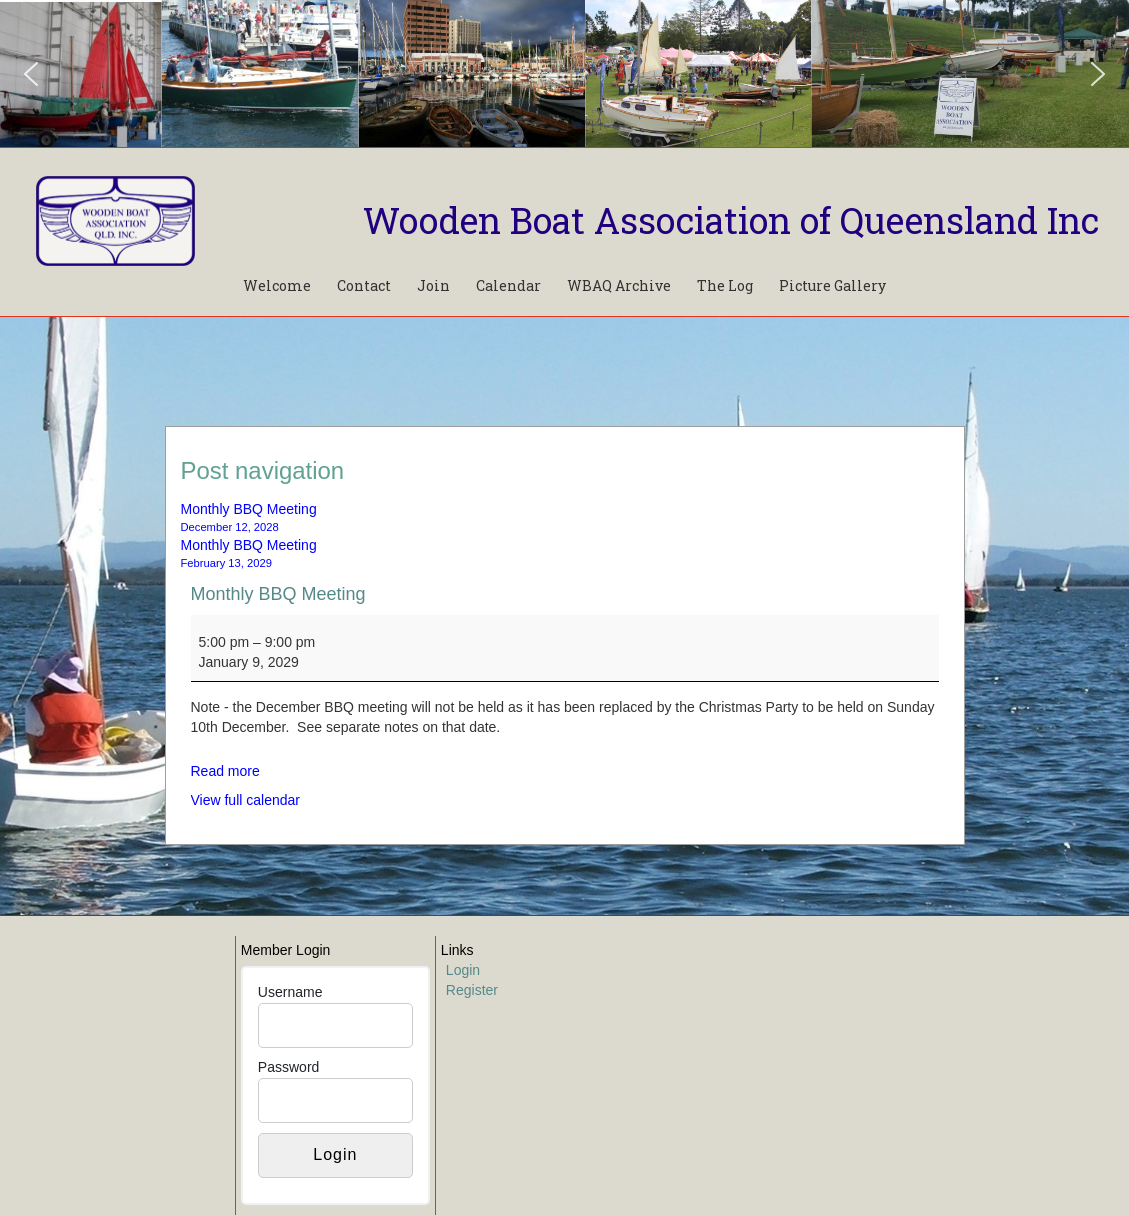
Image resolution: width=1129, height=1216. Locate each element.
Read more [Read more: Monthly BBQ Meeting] (225, 771)
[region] (564, 73)
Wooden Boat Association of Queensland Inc (731, 220)
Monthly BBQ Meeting (278, 594)
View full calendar (245, 800)
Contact (364, 285)
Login (463, 970)
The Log (725, 285)
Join (433, 285)
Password (288, 1067)
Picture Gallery (832, 285)
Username (290, 992)
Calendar (508, 285)
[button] (31, 74)
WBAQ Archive (619, 285)
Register (472, 990)
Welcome (277, 285)
